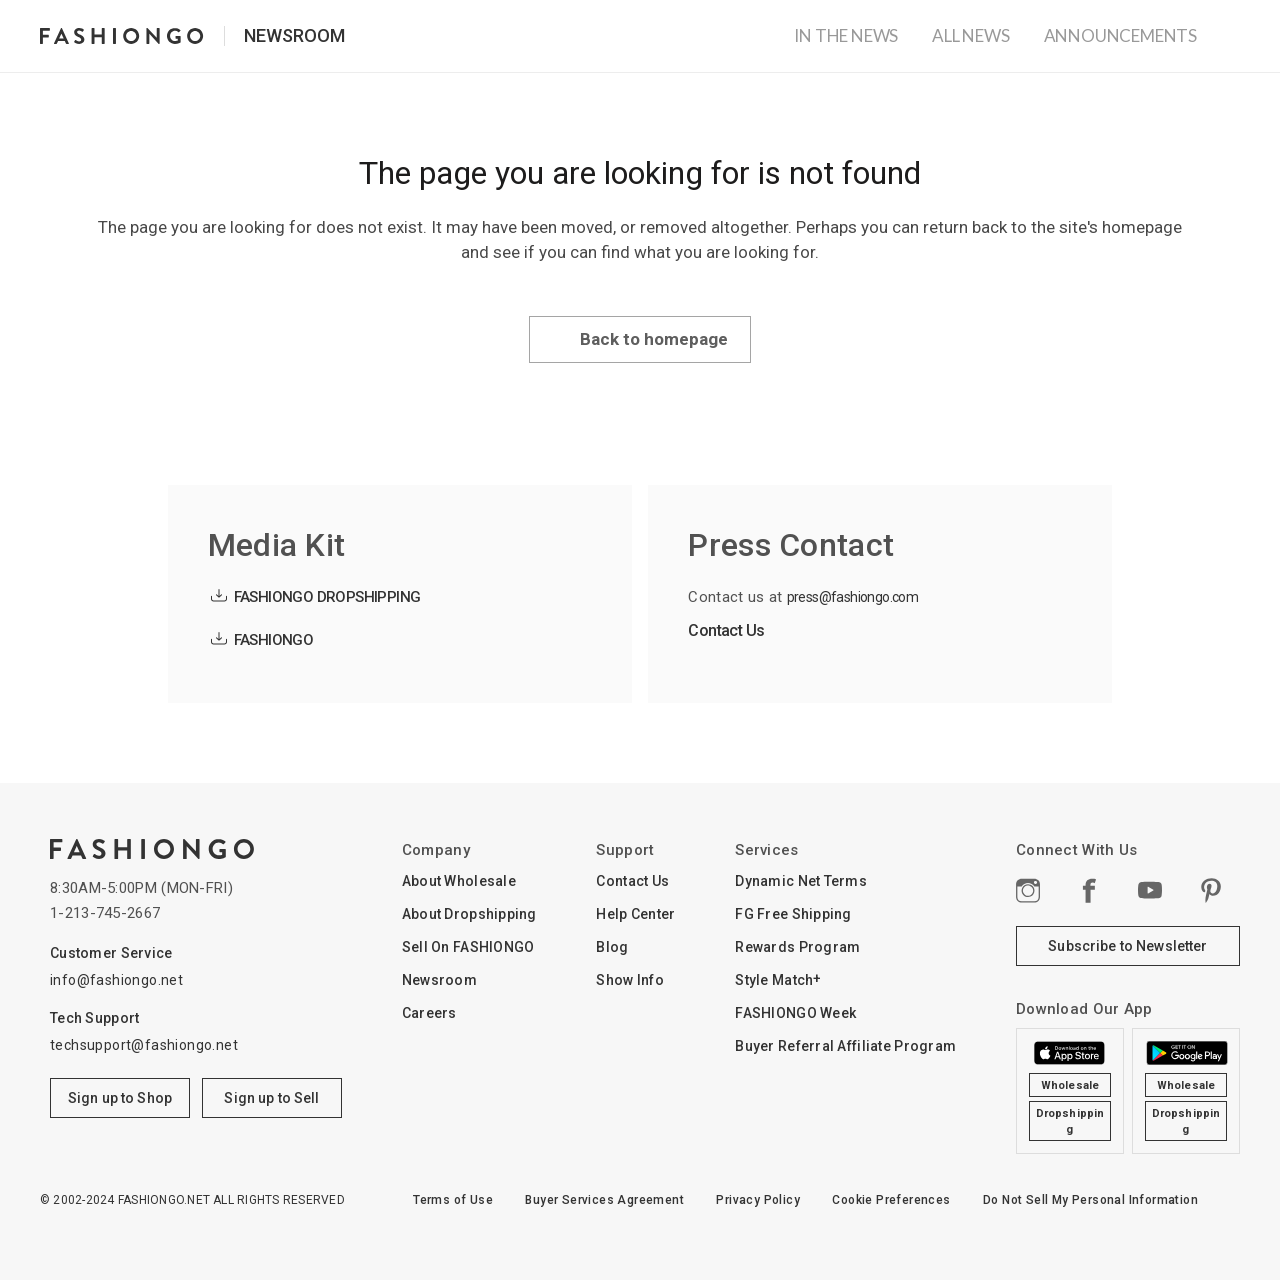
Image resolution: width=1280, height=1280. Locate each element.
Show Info (630, 980)
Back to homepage (654, 339)
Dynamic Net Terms (801, 881)
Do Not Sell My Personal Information (1090, 1200)
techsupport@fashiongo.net (144, 1045)
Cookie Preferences (891, 1200)
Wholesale (1070, 1085)
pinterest (1212, 890)
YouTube (1151, 890)
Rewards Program (797, 947)
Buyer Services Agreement (604, 1200)
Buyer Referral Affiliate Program (845, 1046)
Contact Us (726, 630)
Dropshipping (1070, 1121)
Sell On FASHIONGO (468, 947)
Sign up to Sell (271, 1098)
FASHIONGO (274, 640)
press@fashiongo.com (853, 597)
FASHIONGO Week (795, 1013)
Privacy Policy (758, 1200)
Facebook (1089, 890)
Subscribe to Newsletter (1127, 946)
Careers (429, 1013)
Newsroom (294, 35)
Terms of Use (453, 1200)
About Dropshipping (469, 914)
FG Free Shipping (793, 914)
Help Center (635, 914)
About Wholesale (459, 881)
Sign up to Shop (120, 1098)
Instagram (1028, 890)
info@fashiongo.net (116, 980)
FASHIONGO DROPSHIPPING (327, 597)
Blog (612, 947)
